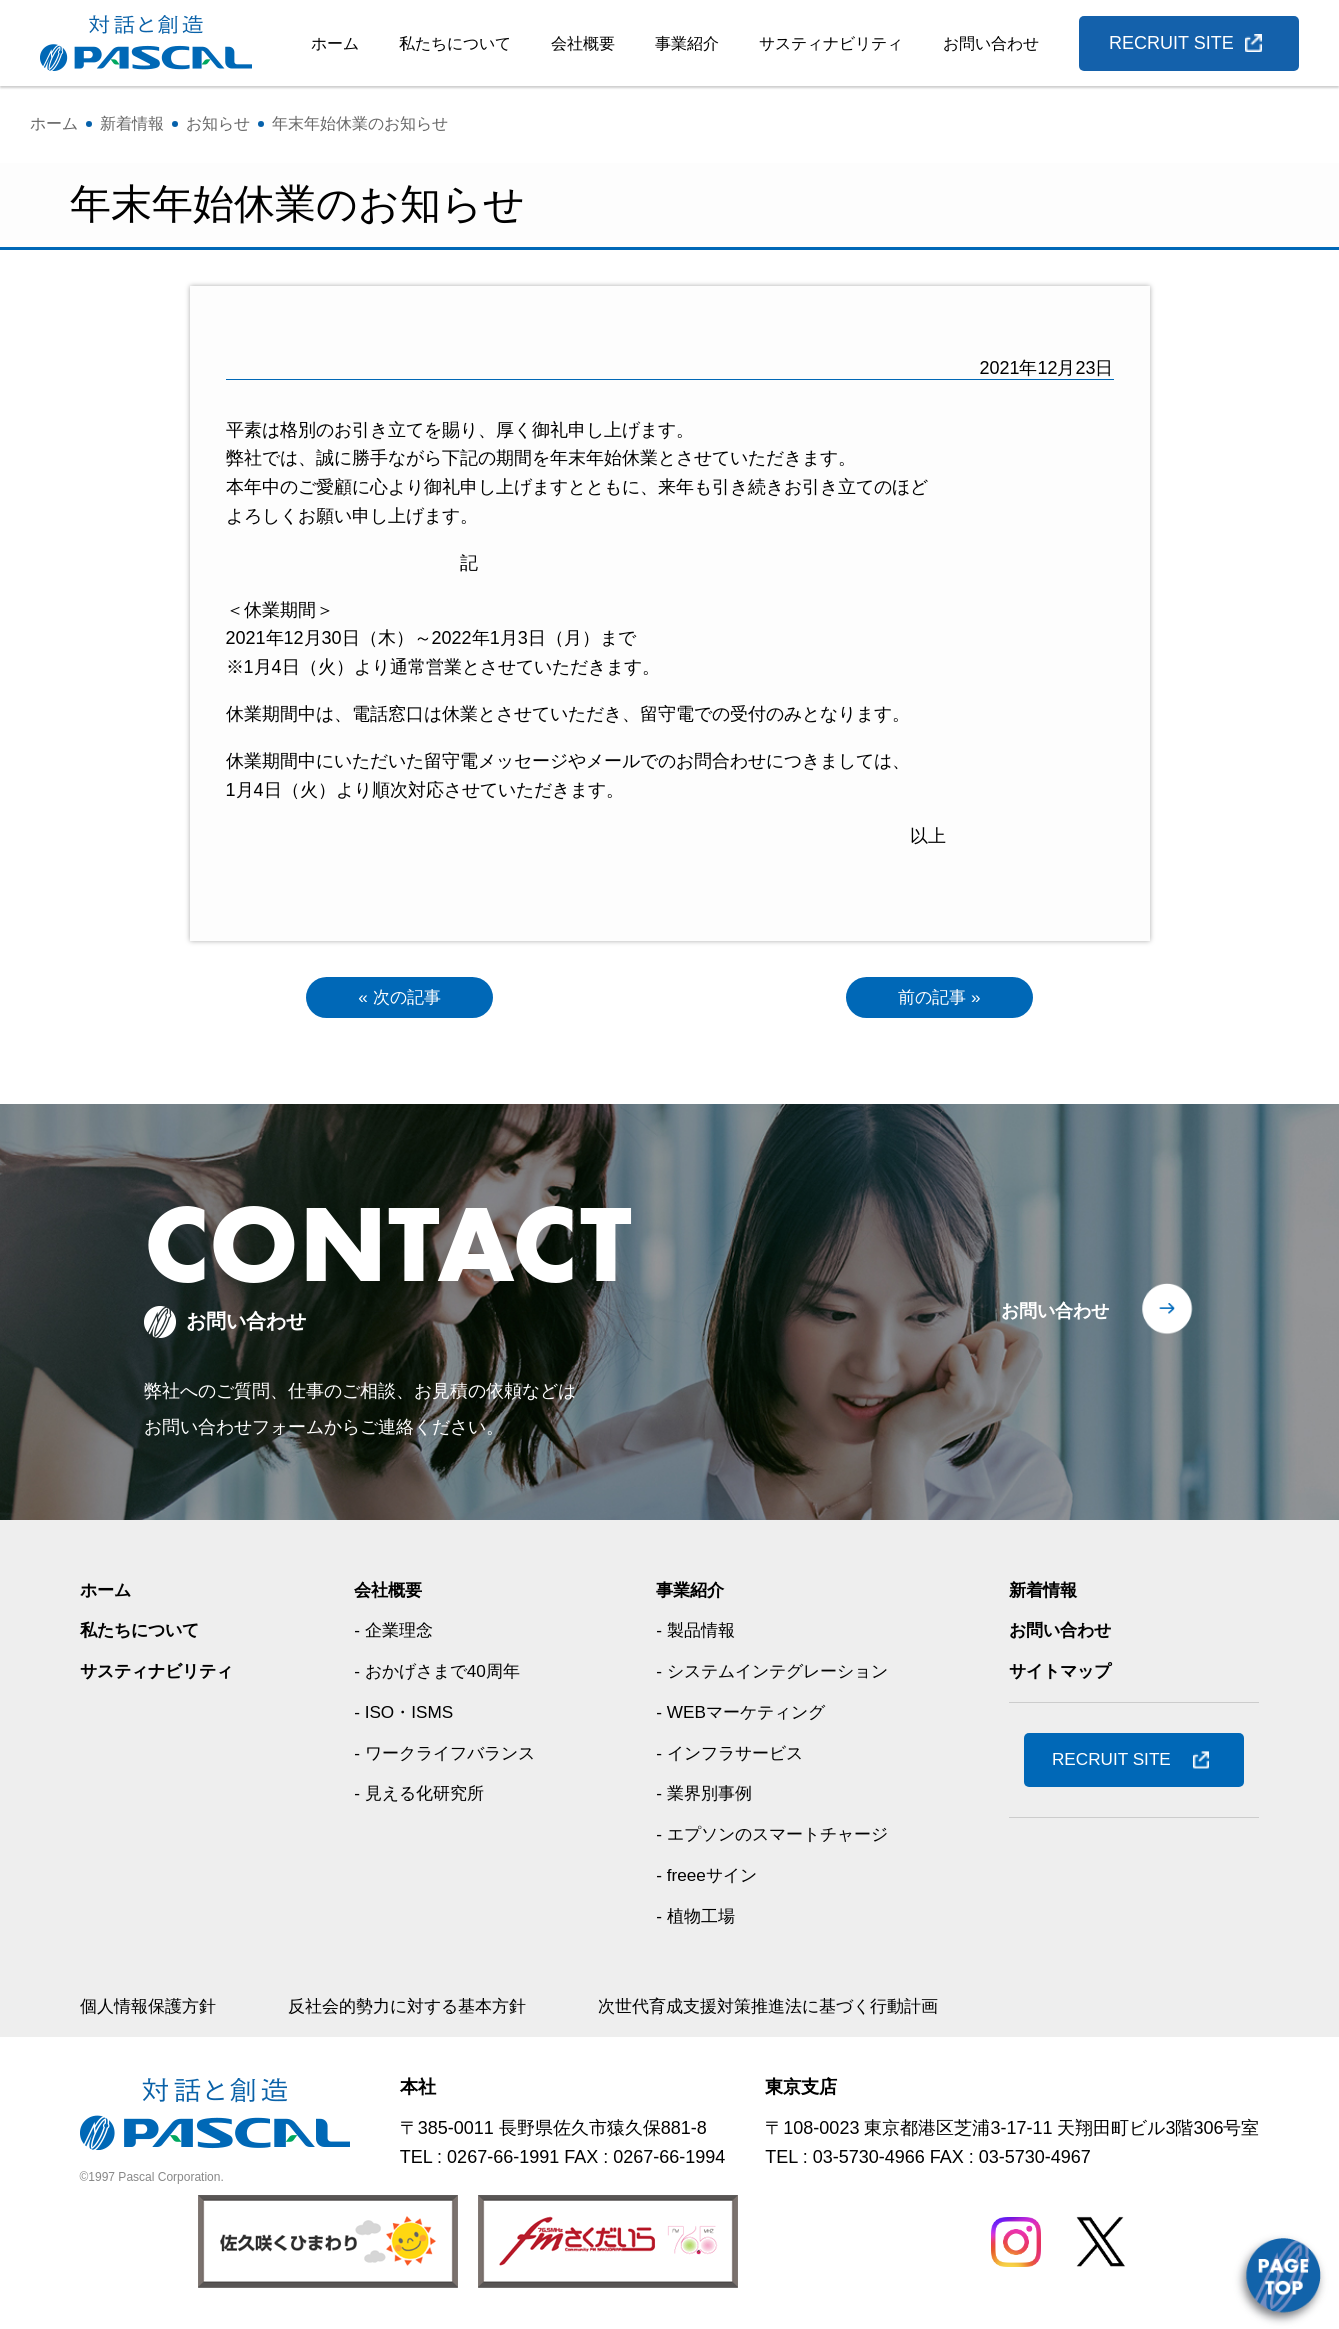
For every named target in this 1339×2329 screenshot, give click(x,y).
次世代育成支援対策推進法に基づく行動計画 (800, 2008)
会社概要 (583, 43)
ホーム (335, 43)
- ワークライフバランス (447, 1755)
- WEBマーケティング (743, 1714)
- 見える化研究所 (420, 1795)
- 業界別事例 (704, 1795)
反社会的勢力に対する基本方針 (422, 2008)
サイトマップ (1063, 1673)
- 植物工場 (695, 1917)
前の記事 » (939, 998)
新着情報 (1045, 1592)
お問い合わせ (991, 43)
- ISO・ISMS (404, 1714)
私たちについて (455, 43)
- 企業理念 (393, 1632)
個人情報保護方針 (152, 2008)
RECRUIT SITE (1171, 43)
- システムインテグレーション (776, 1673)
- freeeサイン (707, 1877)
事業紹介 (687, 43)
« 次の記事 (399, 998)
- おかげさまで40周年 (439, 1673)
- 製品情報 (695, 1632)
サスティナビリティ (831, 43)
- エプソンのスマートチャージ (776, 1836)
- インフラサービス (731, 1755)
